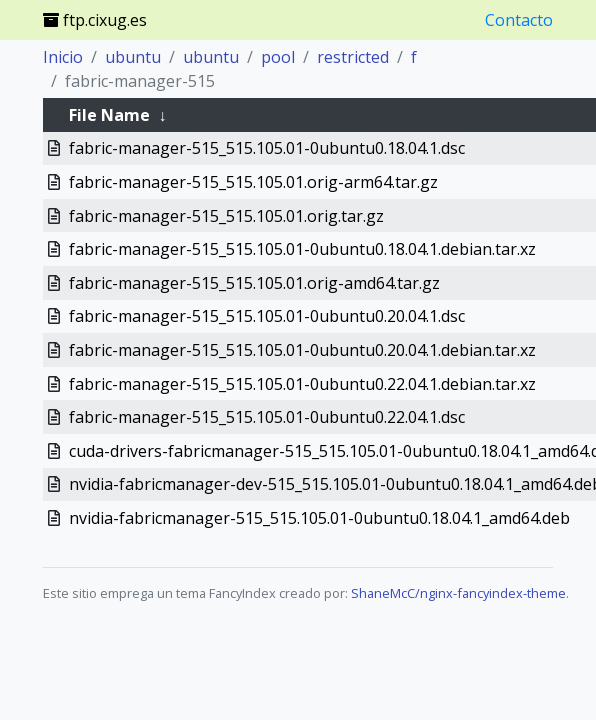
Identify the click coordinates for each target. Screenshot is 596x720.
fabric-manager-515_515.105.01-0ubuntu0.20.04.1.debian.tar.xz (302, 350)
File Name (109, 115)
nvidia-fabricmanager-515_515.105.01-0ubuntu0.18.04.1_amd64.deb (319, 518)
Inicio (63, 57)
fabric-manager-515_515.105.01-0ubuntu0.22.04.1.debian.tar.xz (302, 384)
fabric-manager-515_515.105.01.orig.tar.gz (226, 216)
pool (278, 57)
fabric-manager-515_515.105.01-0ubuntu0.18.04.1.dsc (267, 148)
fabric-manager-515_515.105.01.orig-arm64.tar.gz (253, 182)
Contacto (519, 20)
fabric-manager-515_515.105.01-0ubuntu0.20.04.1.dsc (267, 316)
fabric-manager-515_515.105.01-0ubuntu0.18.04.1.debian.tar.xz (302, 249)
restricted (353, 57)
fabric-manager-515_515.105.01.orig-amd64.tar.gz (254, 283)
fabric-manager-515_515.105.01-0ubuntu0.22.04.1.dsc (267, 417)
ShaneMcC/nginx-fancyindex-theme (458, 593)
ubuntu (133, 57)
